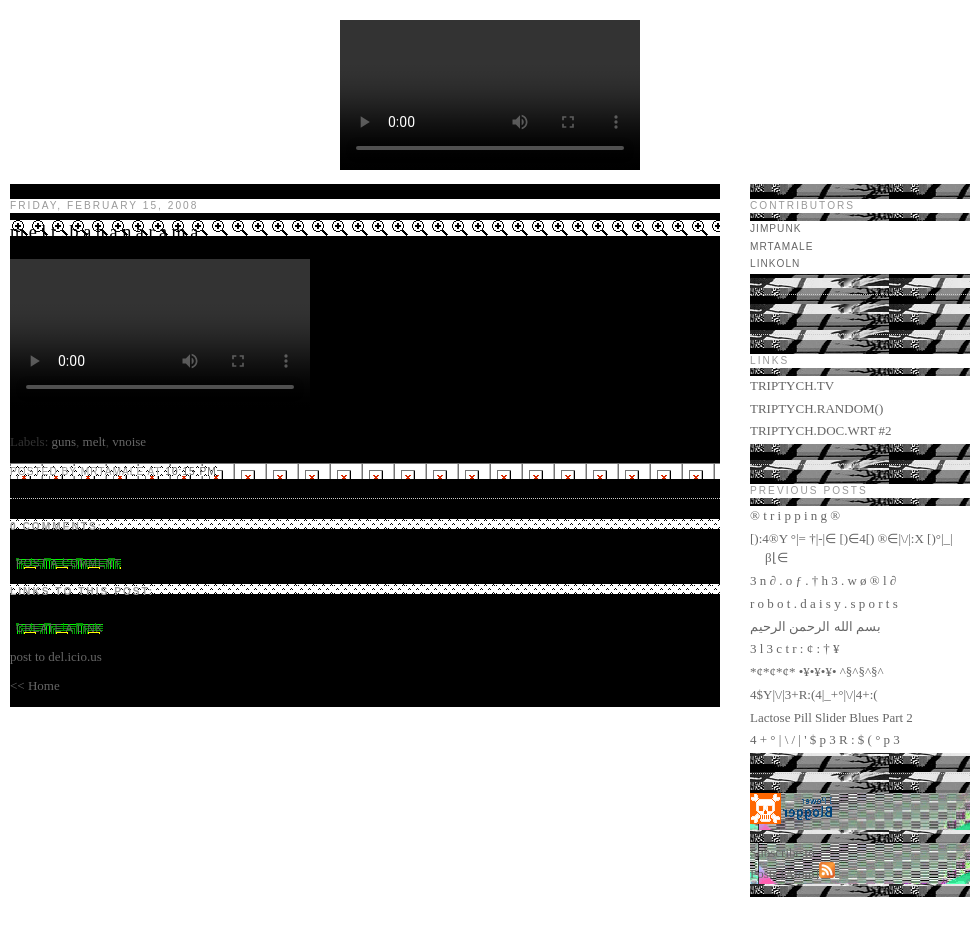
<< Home (35, 685)
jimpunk (776, 228)
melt (94, 441)
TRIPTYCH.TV (792, 385)
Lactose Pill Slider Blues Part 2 (831, 717)
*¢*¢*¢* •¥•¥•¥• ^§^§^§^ (817, 671)
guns (64, 441)
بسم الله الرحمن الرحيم (815, 626)
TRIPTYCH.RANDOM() (816, 408)
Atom (800, 873)
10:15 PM (190, 471)
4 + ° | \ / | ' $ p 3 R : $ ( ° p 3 (825, 739)
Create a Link (59, 628)
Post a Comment (68, 563)
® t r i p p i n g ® (795, 515)
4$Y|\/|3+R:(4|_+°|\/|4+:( (814, 694)
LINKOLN (775, 263)
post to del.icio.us (56, 656)
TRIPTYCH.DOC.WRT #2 (821, 430)
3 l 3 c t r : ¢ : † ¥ (795, 648)
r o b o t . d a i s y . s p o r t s (824, 603)
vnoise (129, 441)
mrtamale (781, 246)
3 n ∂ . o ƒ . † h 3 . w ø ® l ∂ (823, 580)
